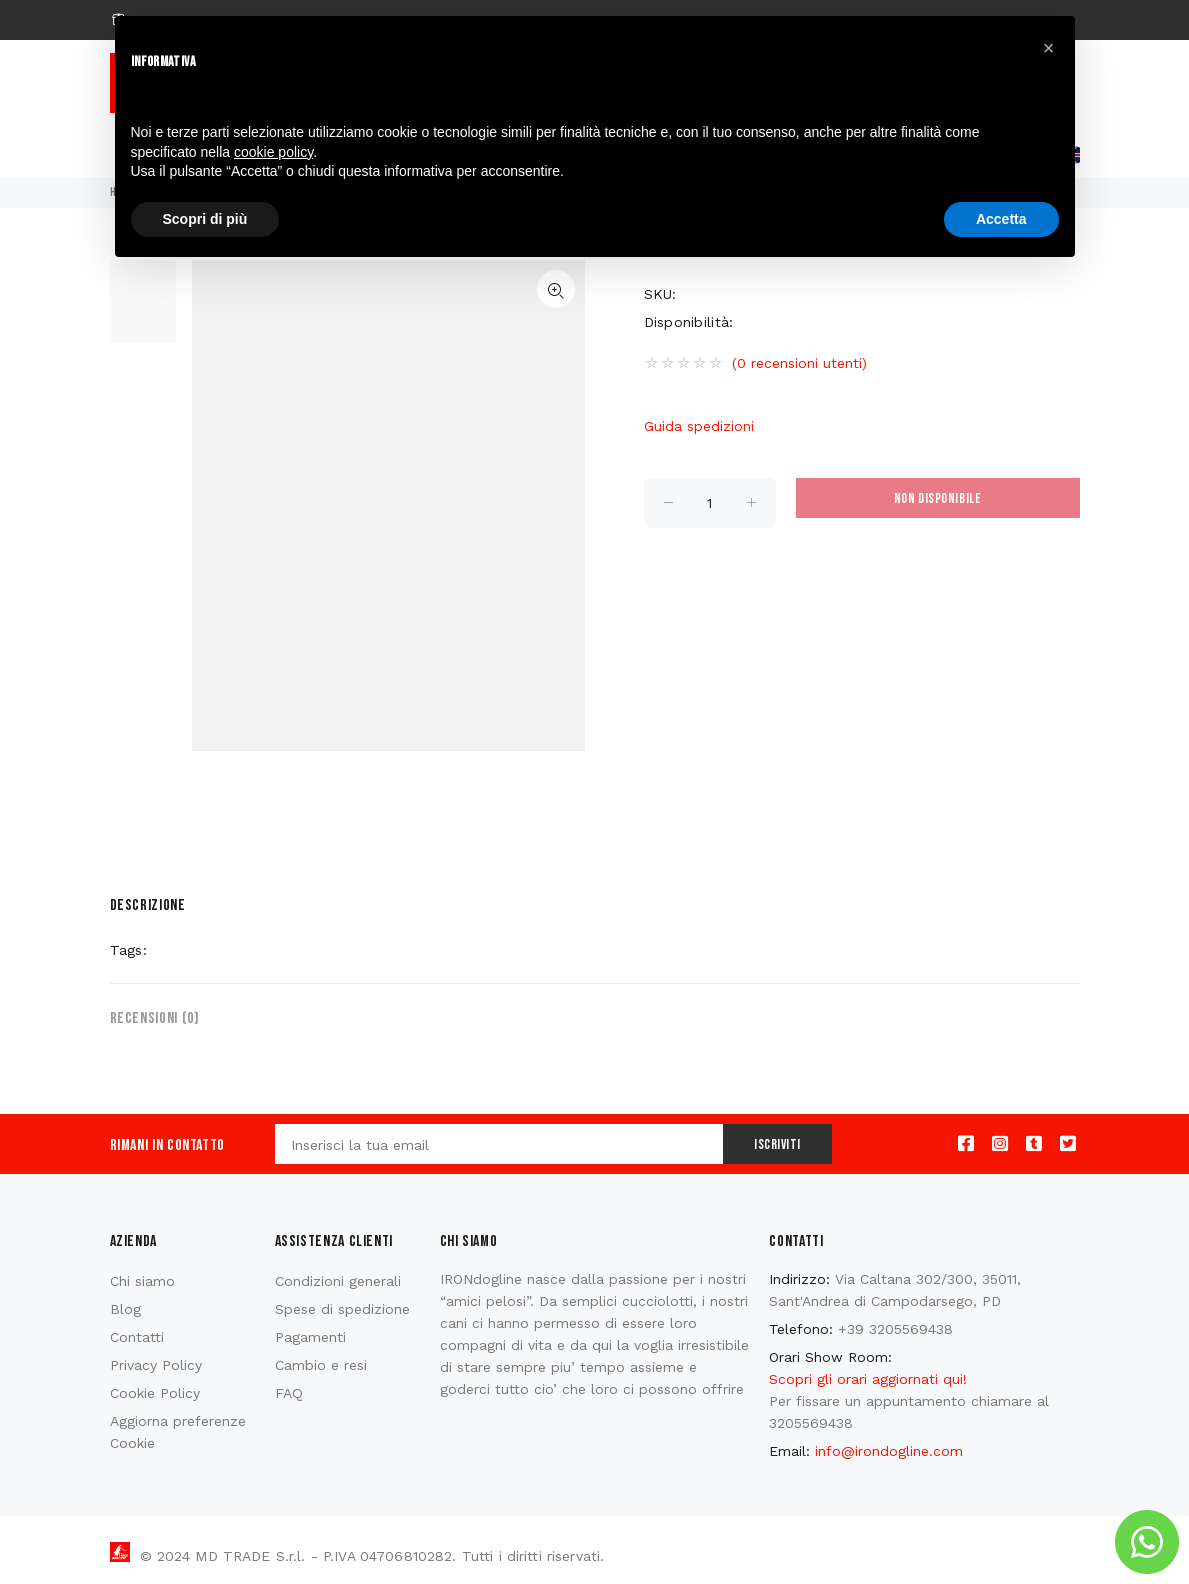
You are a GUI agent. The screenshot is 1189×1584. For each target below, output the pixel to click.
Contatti (137, 1337)
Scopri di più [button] (205, 219)
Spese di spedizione (342, 1309)
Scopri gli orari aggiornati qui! (868, 1379)
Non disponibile (937, 498)
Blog (125, 1309)
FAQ (289, 1393)
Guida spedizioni (699, 426)
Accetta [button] (1001, 219)
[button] (1049, 48)
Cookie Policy (155, 1393)
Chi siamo (142, 1281)
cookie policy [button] (273, 152)
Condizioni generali (338, 1281)
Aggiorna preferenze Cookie (178, 1432)
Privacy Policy (156, 1365)
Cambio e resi (321, 1365)
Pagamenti (310, 1337)
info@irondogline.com (889, 1451)
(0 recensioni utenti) (799, 363)
